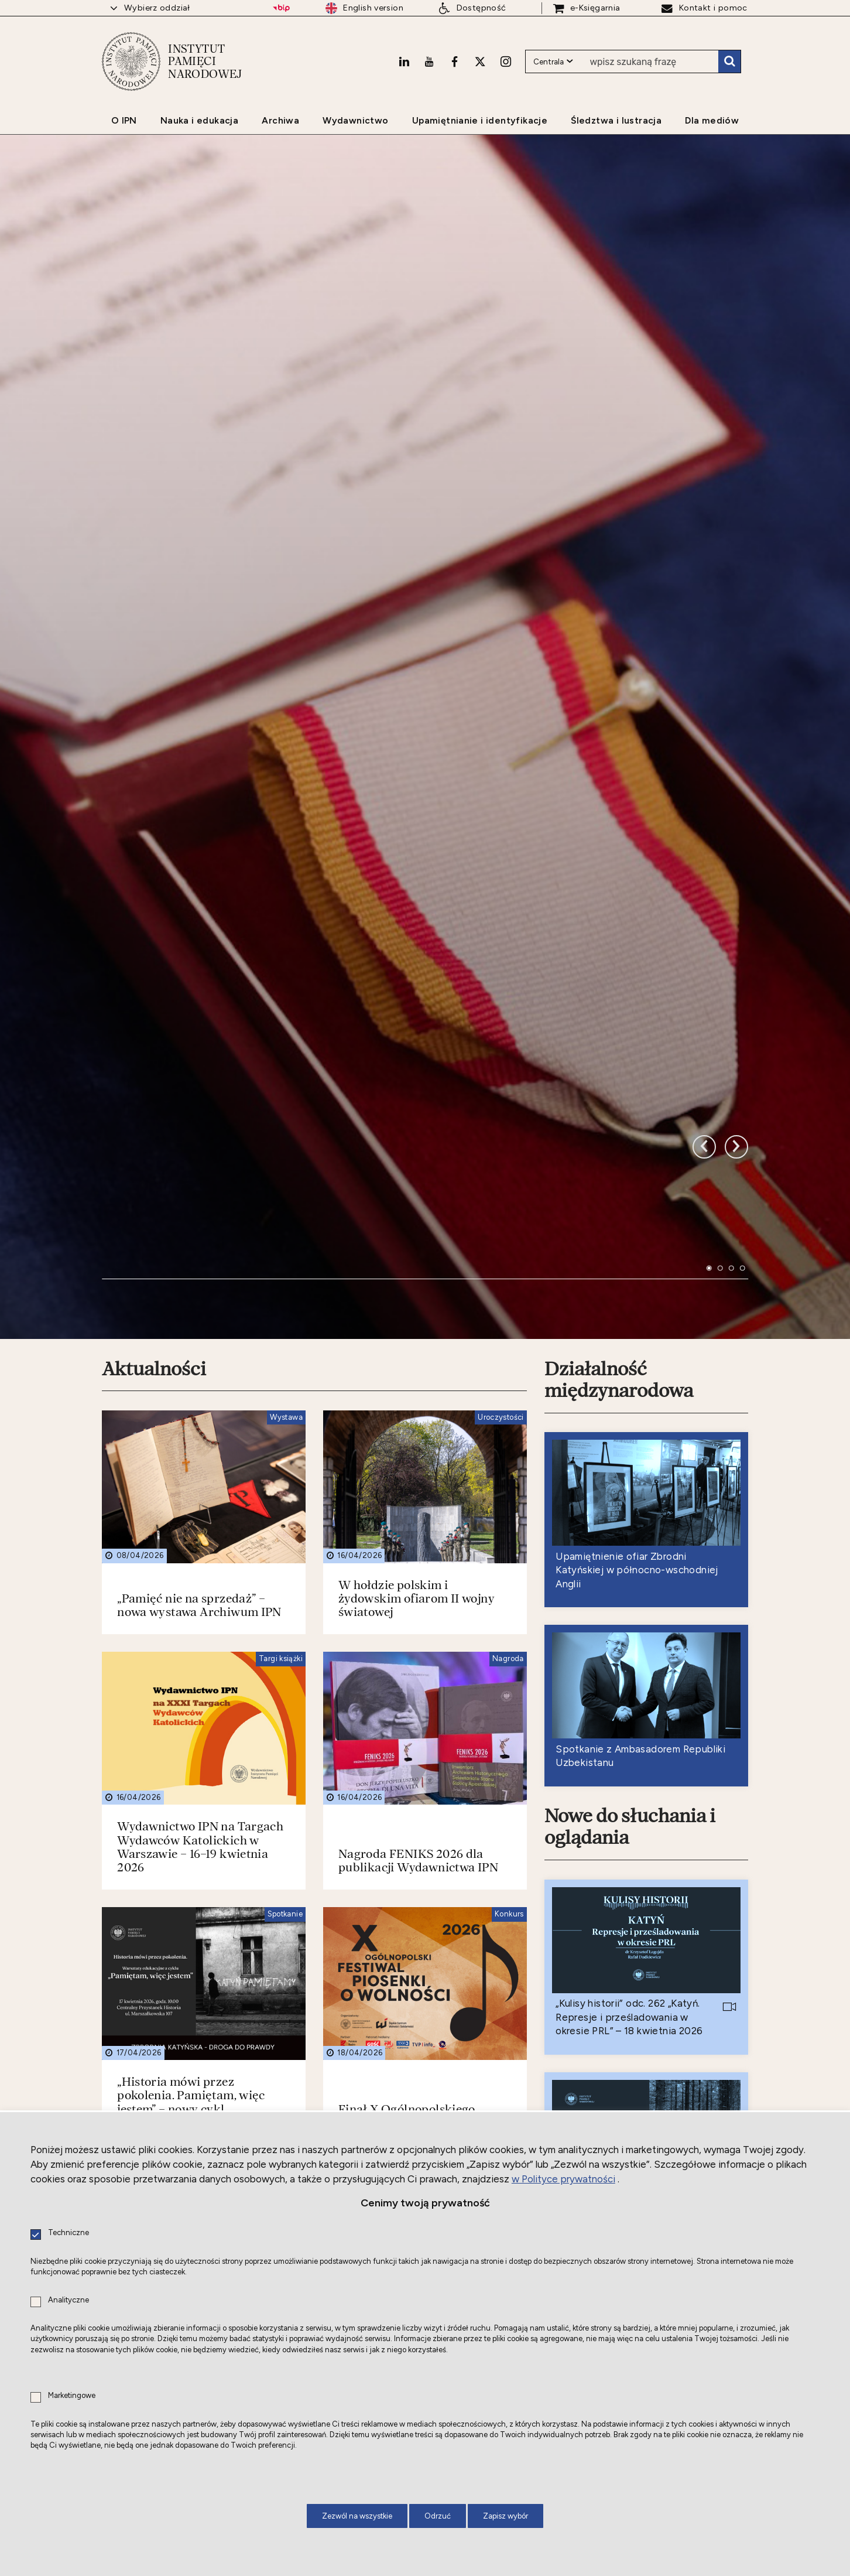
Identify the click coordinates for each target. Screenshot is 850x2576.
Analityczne (68, 2300)
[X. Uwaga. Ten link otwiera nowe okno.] (480, 61)
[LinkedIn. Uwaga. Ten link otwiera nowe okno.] (404, 61)
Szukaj (729, 61)
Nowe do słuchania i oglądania (629, 1552)
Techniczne (68, 2233)
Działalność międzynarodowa (618, 1104)
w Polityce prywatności (563, 2179)
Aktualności (154, 1093)
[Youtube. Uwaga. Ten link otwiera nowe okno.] (429, 61)
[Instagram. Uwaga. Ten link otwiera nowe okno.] (506, 61)
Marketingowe (71, 2396)
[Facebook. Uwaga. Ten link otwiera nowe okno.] (454, 61)
